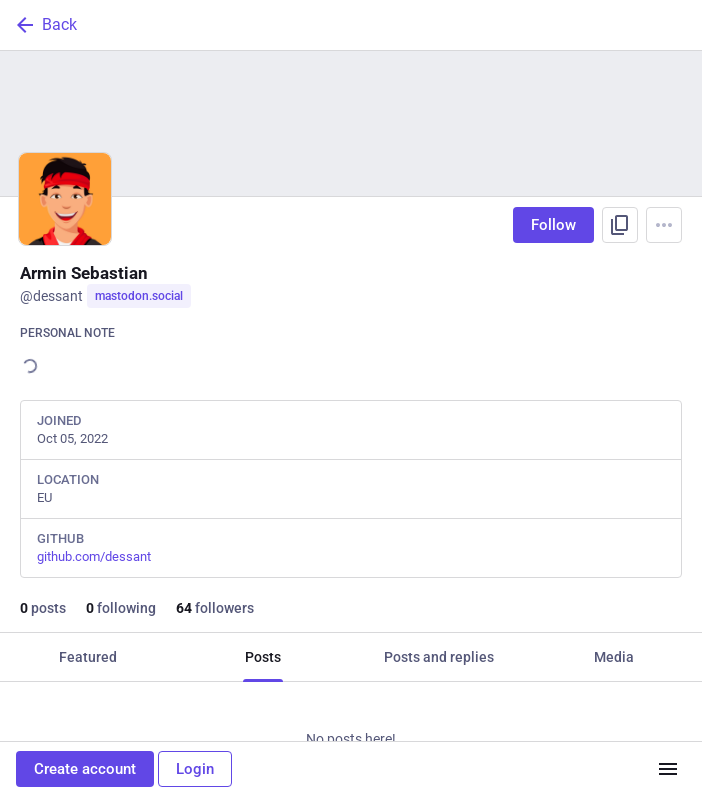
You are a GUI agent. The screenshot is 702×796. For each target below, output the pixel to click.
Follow (553, 225)
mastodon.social (139, 296)
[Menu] (664, 225)
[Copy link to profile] (620, 225)
